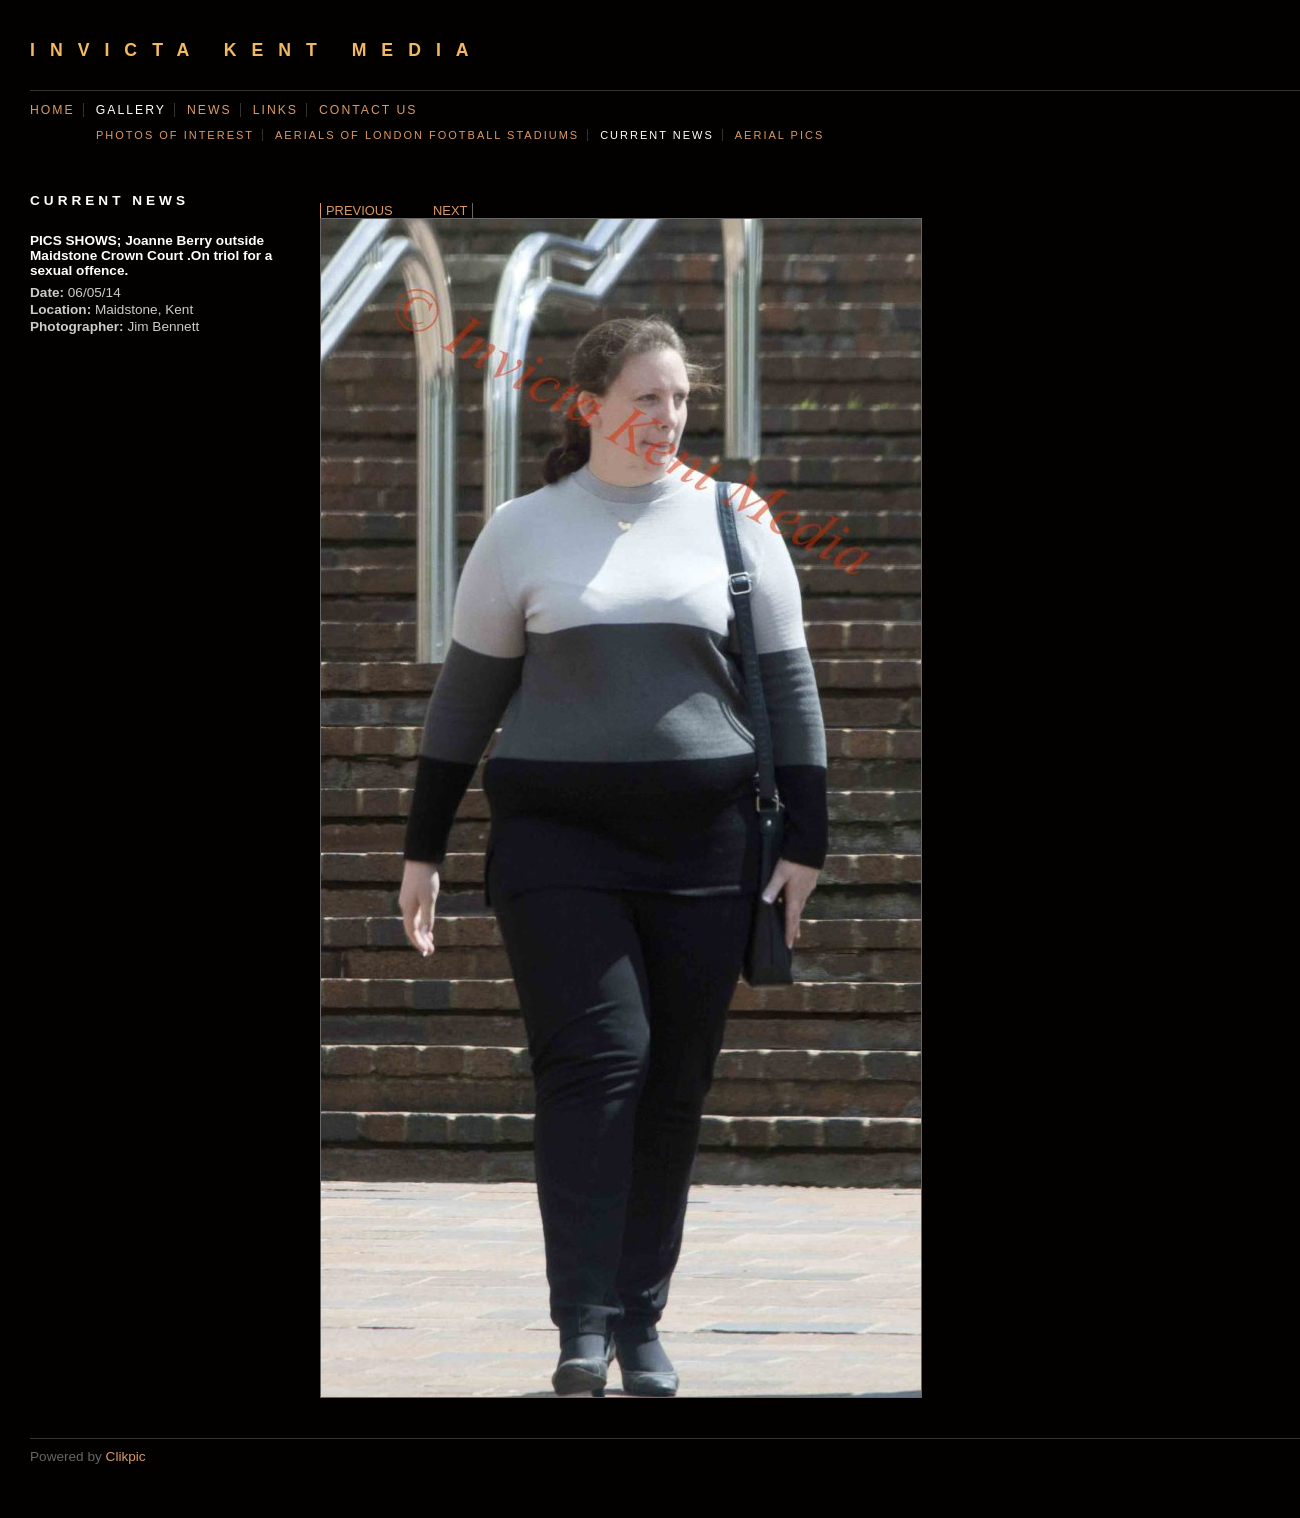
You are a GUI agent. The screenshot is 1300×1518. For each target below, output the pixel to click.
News (209, 110)
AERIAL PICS (779, 135)
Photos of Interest (175, 135)
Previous (359, 210)
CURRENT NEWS (657, 135)
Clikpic (126, 1456)
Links (275, 110)
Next (450, 210)
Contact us (368, 110)
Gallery (131, 110)
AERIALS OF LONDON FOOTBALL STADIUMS (427, 135)
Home (52, 110)
